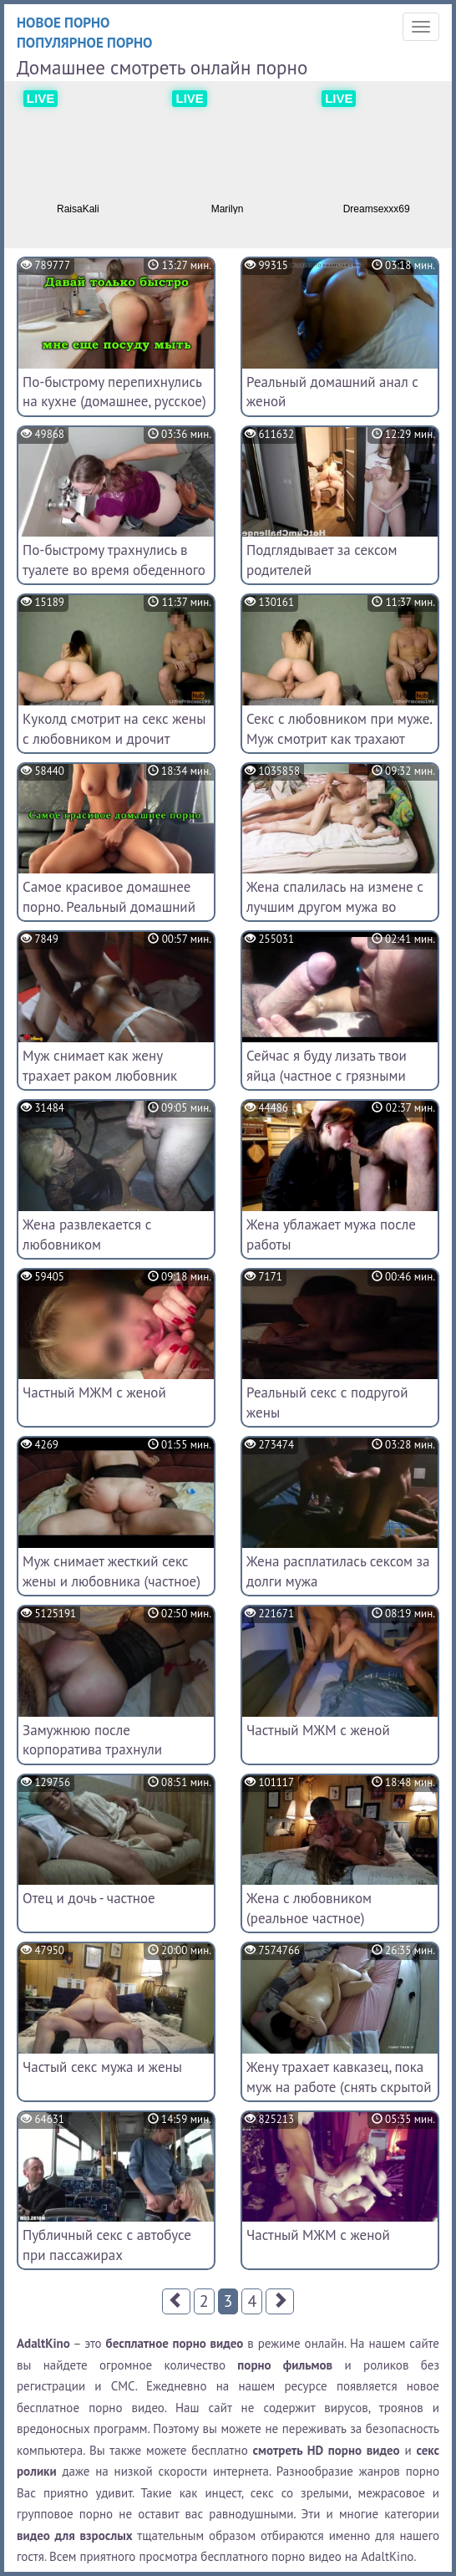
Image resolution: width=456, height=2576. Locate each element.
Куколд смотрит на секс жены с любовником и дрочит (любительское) (114, 739)
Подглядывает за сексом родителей (321, 560)
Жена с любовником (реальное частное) (309, 1908)
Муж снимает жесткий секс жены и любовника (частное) (111, 1571)
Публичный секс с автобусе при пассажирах (107, 2245)
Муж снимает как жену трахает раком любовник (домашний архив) (100, 1075)
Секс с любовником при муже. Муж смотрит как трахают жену (339, 739)
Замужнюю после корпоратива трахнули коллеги (92, 1750)
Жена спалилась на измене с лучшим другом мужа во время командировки (334, 907)
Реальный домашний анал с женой (332, 392)
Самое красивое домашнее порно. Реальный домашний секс (109, 907)
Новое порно (63, 22)
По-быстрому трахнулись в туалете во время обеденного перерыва (114, 570)
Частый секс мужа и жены (102, 2067)
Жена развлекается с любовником (87, 1234)
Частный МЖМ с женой (94, 1392)
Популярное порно (85, 42)
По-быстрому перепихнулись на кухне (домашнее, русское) (114, 392)
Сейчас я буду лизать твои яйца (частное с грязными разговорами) (326, 1075)
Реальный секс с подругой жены (327, 1402)
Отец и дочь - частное (89, 1898)
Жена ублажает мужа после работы (331, 1234)
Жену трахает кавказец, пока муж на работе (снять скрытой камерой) (338, 2087)
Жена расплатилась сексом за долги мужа (337, 1571)
